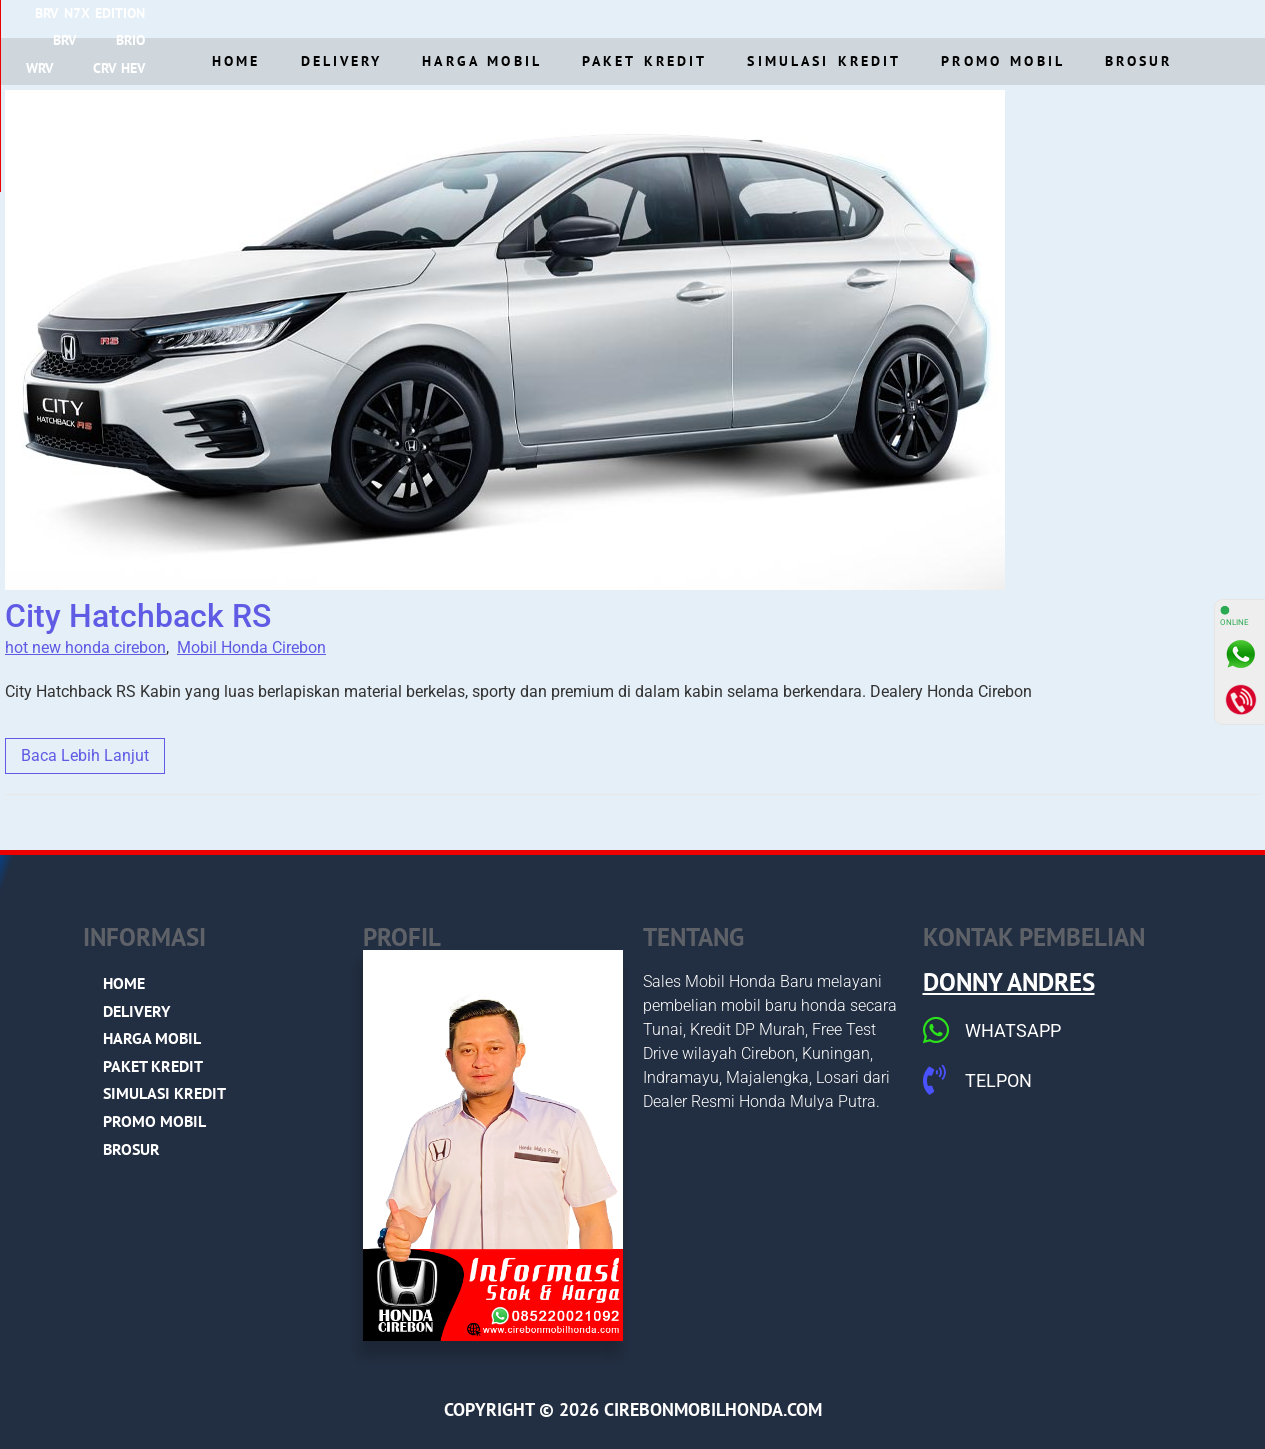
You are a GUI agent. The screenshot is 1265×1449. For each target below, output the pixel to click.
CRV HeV (648, 18)
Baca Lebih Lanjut (85, 755)
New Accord (756, 18)
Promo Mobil (1003, 61)
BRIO (500, 18)
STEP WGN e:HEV (1192, 18)
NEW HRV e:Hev (1051, 18)
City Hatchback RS (138, 616)
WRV (568, 18)
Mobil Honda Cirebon (251, 647)
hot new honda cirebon (85, 647)
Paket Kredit (645, 61)
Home (236, 61)
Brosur (1139, 61)
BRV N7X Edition (329, 18)
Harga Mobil (482, 61)
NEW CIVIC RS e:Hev (899, 18)
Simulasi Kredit (824, 61)
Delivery (342, 61)
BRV (434, 18)
